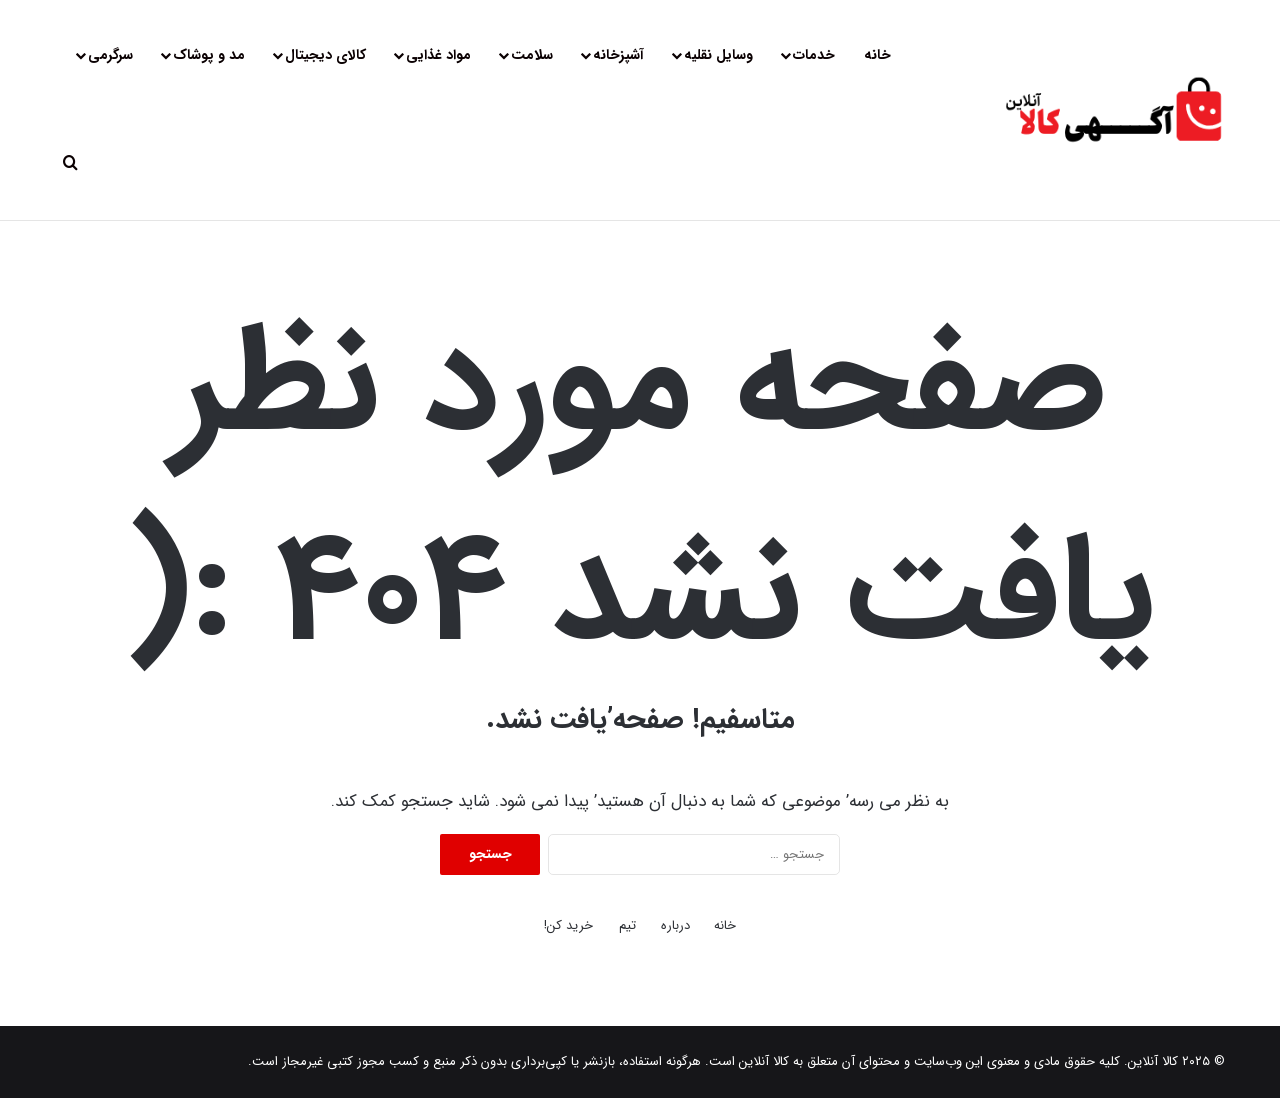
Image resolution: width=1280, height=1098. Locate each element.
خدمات (814, 55)
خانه (877, 55)
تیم (627, 925)
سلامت (532, 55)
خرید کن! (568, 925)
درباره (675, 925)
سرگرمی (110, 55)
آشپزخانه (618, 55)
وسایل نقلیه (718, 55)
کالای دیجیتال (325, 55)
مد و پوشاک (209, 55)
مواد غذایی (438, 55)
